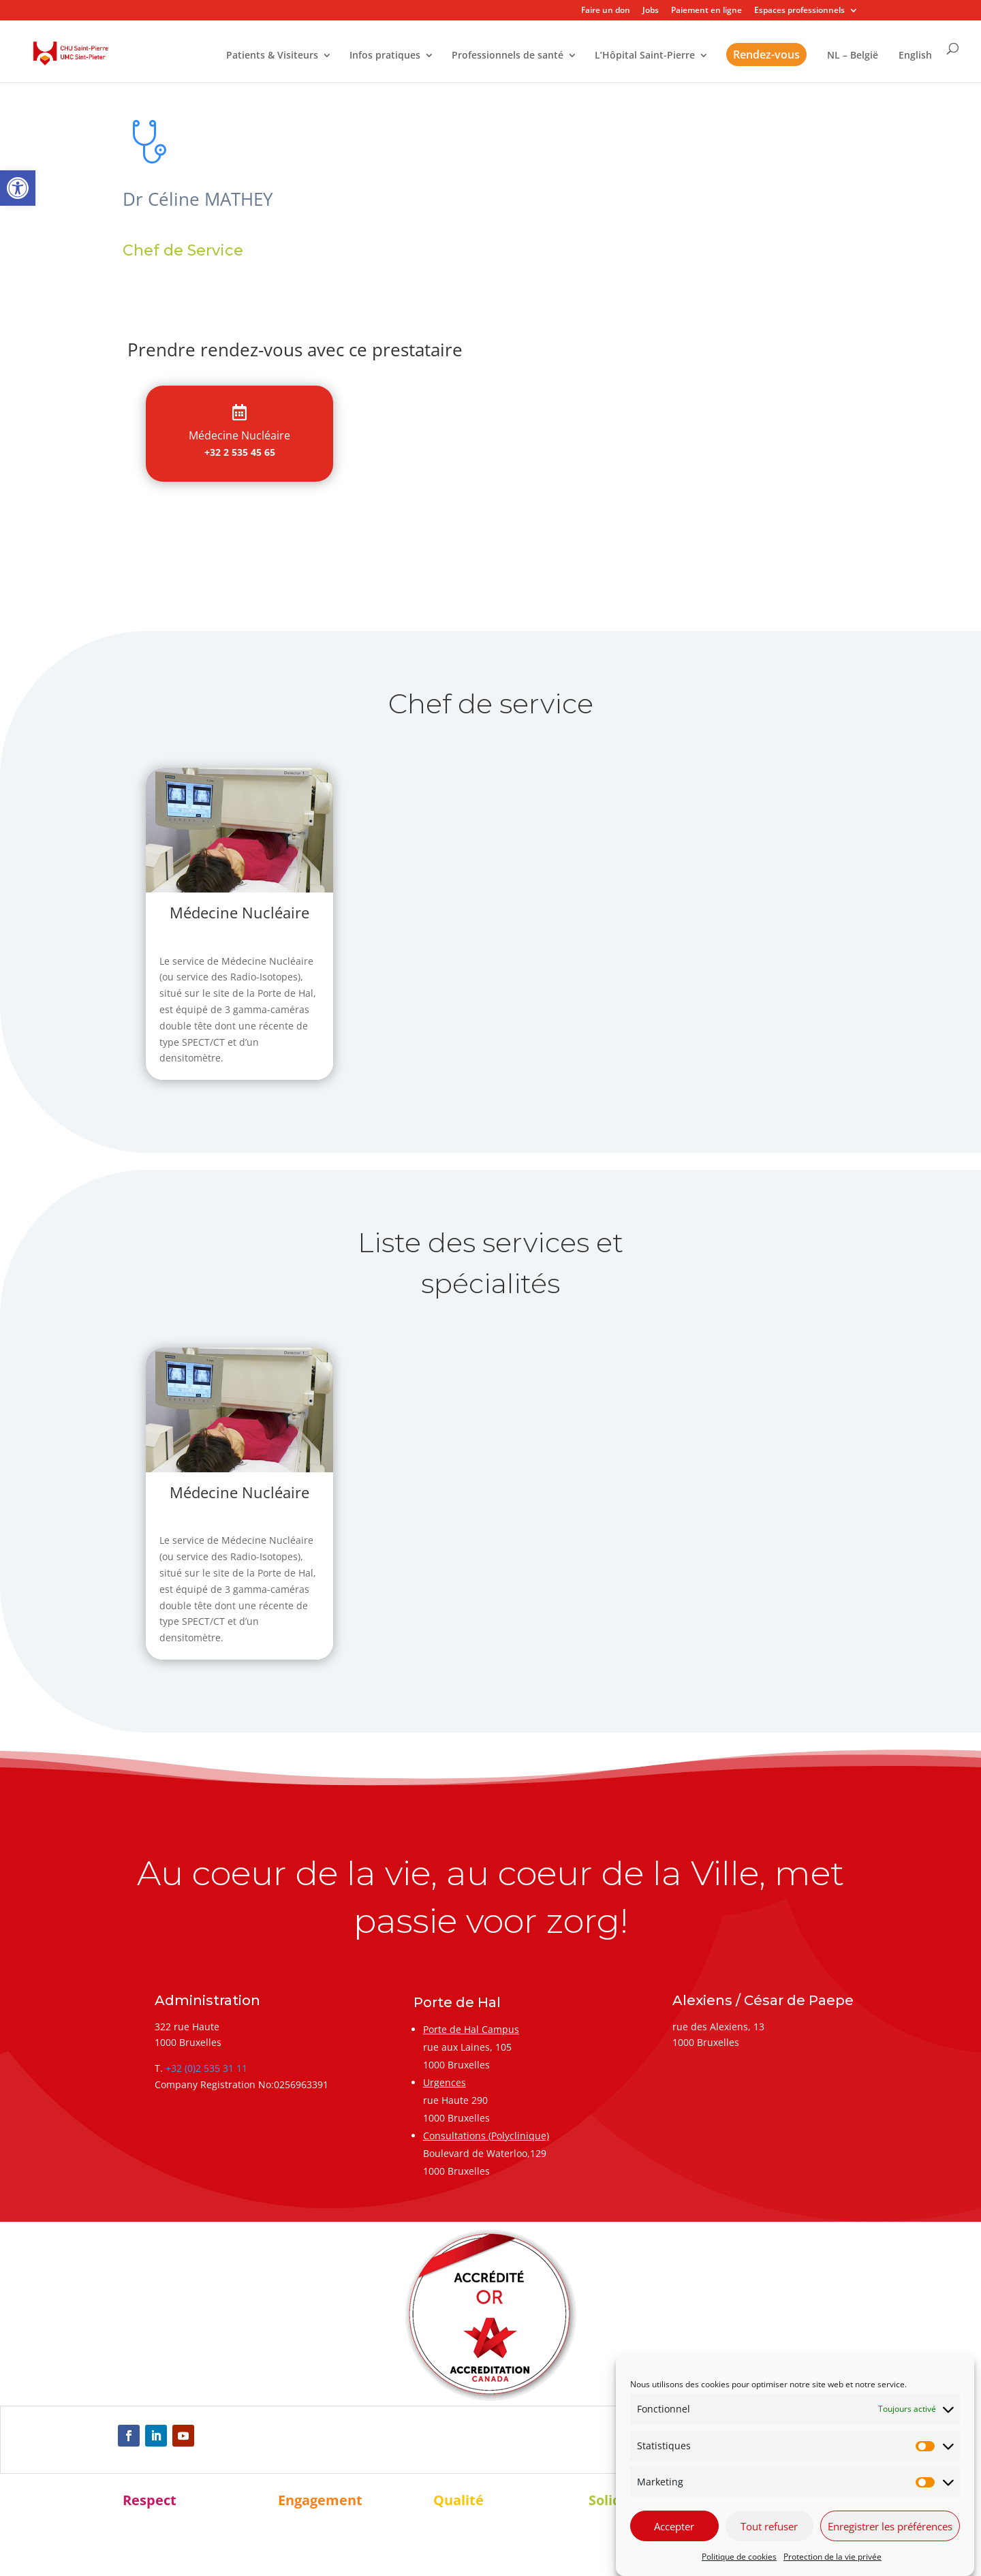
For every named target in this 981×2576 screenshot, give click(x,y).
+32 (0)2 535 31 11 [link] (206, 2068)
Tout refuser (769, 2526)
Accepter (674, 2526)
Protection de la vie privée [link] (832, 2556)
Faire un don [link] (605, 11)
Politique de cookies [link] (739, 2556)
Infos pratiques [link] (384, 55)
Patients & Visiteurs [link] (272, 55)
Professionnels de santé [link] (507, 55)
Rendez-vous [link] (766, 54)
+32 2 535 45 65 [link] (239, 452)
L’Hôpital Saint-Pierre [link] (645, 55)
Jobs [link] (650, 11)
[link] (17, 188)
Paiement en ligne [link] (706, 11)
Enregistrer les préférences (890, 2526)
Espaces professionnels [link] (799, 11)
